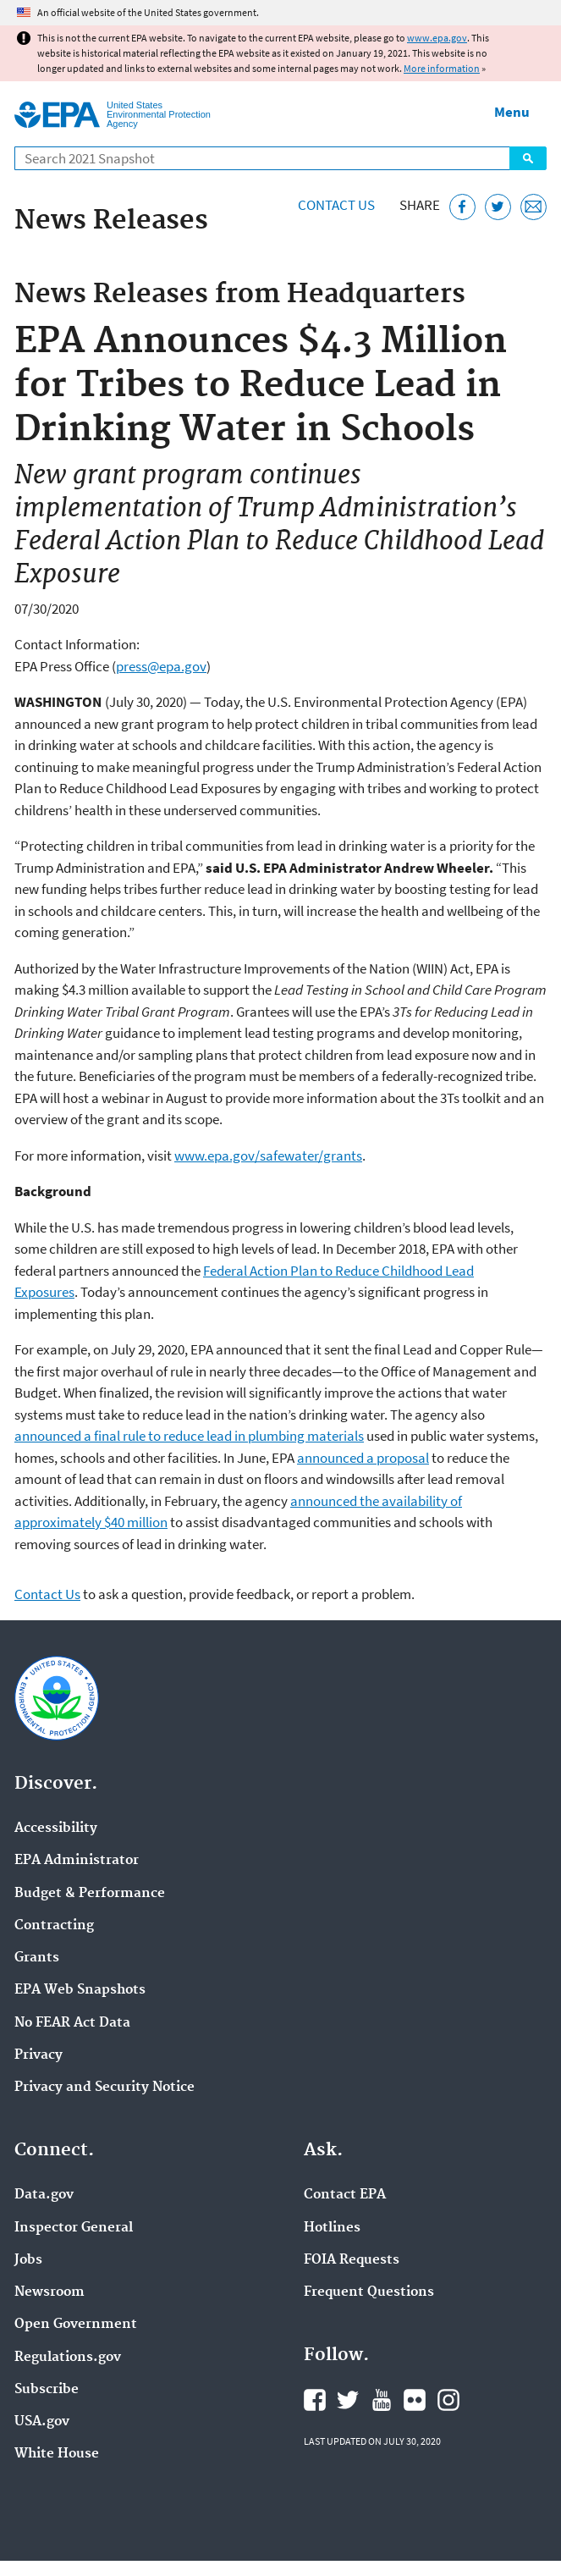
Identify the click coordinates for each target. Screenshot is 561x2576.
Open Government (75, 2324)
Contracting (54, 1925)
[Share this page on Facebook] (462, 207)
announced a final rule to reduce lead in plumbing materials (189, 1435)
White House (56, 2454)
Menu (512, 111)
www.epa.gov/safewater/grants (268, 1155)
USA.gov (41, 2422)
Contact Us (336, 205)
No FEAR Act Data (72, 2023)
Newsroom (49, 2292)
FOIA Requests (351, 2260)
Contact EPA (345, 2195)
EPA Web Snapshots (80, 1990)
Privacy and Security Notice (104, 2087)
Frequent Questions (369, 2292)
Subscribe (46, 2389)
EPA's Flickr (415, 2400)
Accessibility (55, 1828)
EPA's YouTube (382, 2400)
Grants (36, 1958)
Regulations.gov (67, 2357)
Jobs (28, 2260)
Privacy (38, 2055)
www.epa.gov (437, 37)
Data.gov (44, 2195)
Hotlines (332, 2228)
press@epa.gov (161, 666)
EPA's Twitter (348, 2400)
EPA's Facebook (315, 2400)
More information (442, 68)
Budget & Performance (89, 1893)
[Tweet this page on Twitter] (498, 207)
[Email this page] (533, 207)
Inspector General (73, 2228)
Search (528, 158)
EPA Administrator (76, 1860)
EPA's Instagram (448, 2400)
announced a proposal (363, 1457)
